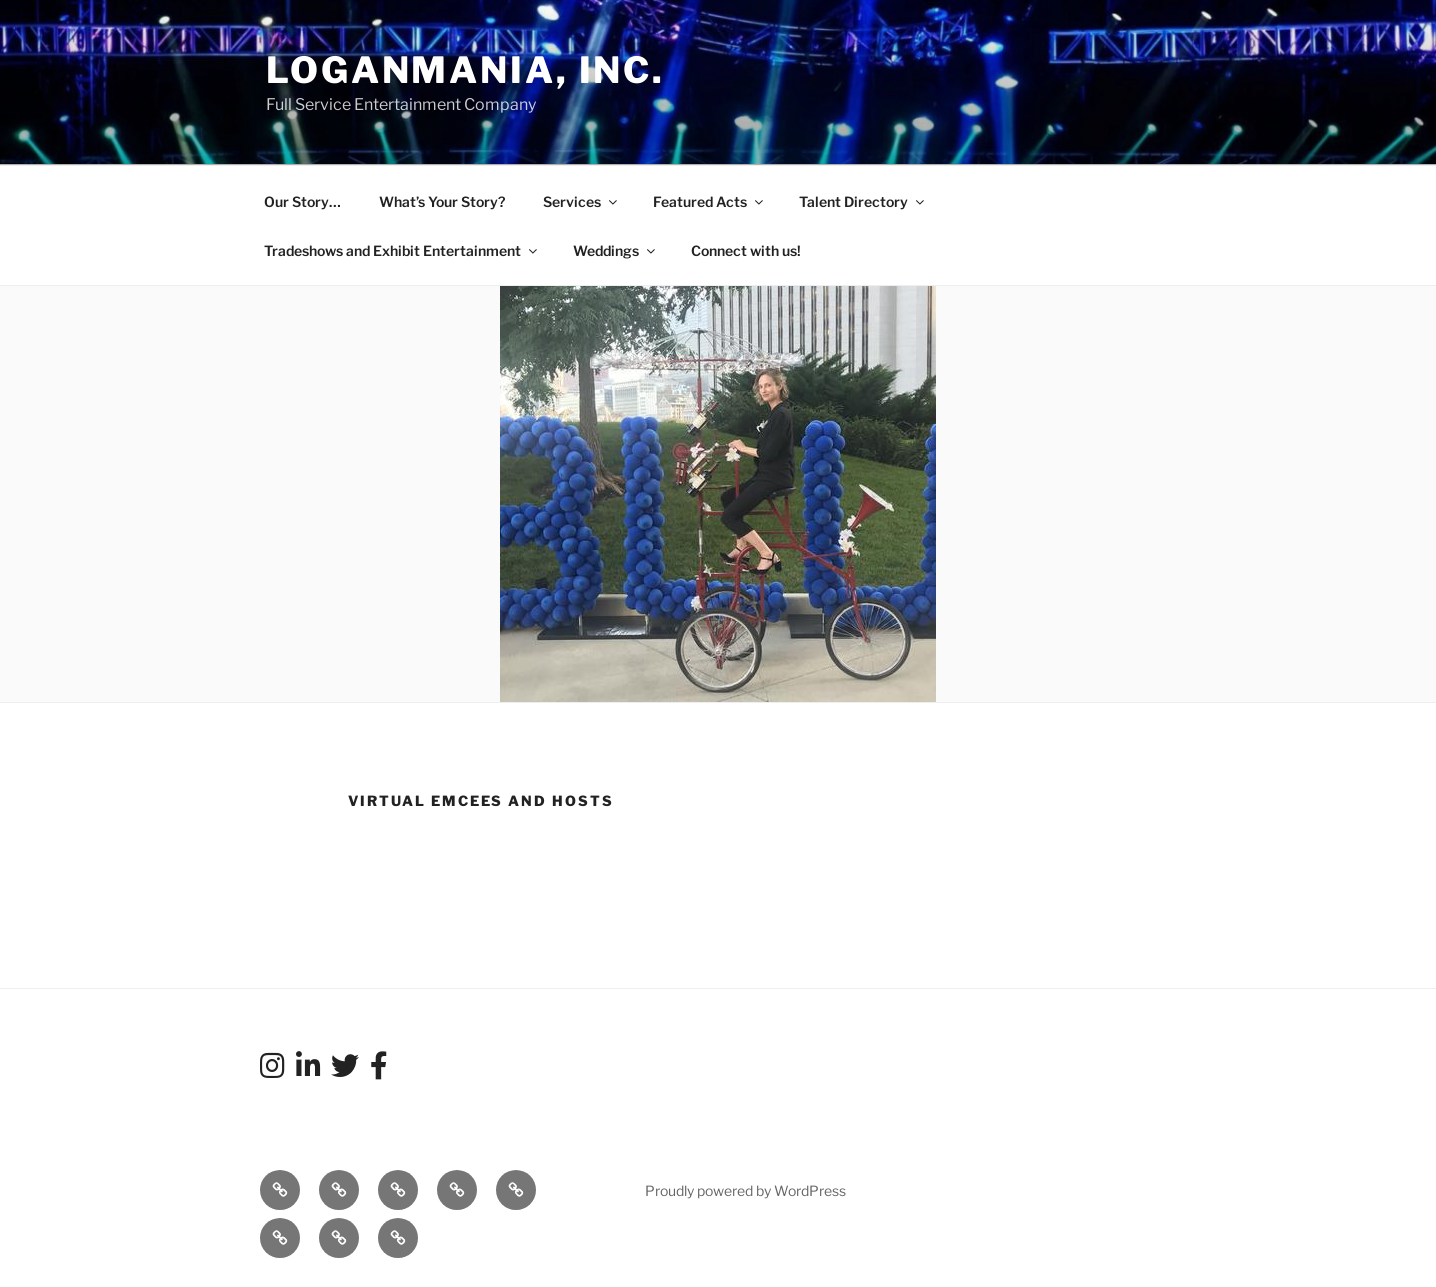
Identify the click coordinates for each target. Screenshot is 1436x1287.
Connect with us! (746, 250)
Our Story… (302, 201)
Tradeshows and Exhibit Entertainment (402, 250)
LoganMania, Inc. (465, 70)
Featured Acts (709, 201)
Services (581, 201)
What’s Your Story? (442, 201)
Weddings (615, 250)
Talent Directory (863, 201)
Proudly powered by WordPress (745, 1190)
